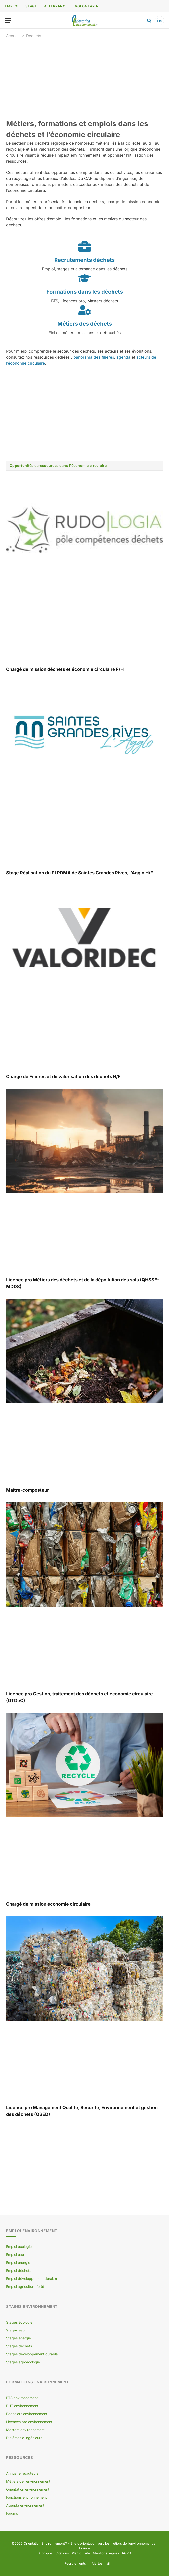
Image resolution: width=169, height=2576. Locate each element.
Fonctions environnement (26, 2497)
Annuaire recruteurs (22, 2473)
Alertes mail (101, 2563)
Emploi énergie (18, 2262)
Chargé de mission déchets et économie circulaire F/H (65, 669)
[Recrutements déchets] (84, 246)
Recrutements (75, 2563)
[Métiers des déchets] (84, 310)
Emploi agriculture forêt (25, 2286)
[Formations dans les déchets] (84, 278)
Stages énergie (18, 2338)
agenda (123, 357)
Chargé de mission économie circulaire (48, 1904)
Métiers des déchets (84, 323)
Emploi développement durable (31, 2278)
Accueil (13, 35)
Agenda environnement (25, 2505)
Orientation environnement (27, 2489)
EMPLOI (11, 6)
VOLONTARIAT (87, 6)
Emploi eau (15, 2254)
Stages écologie (19, 2322)
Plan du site (81, 2553)
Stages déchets (19, 2346)
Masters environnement (25, 2430)
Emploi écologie (19, 2246)
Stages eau (15, 2330)
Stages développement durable (32, 2354)
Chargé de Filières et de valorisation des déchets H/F (63, 1076)
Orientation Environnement (44, 2543)
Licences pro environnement (29, 2422)
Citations (62, 2553)
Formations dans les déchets (84, 291)
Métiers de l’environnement (28, 2481)
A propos (45, 2553)
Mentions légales (106, 2553)
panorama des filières (93, 357)
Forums (12, 2513)
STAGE (31, 6)
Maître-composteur (27, 1490)
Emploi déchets (18, 2270)
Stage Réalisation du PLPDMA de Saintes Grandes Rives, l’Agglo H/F (79, 872)
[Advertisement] (84, 81)
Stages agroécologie (23, 2362)
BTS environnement (22, 2398)
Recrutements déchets (84, 260)
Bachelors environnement (26, 2414)
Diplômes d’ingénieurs (24, 2438)
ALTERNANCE (56, 6)
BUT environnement (22, 2406)
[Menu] (8, 20)
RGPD (126, 2553)
